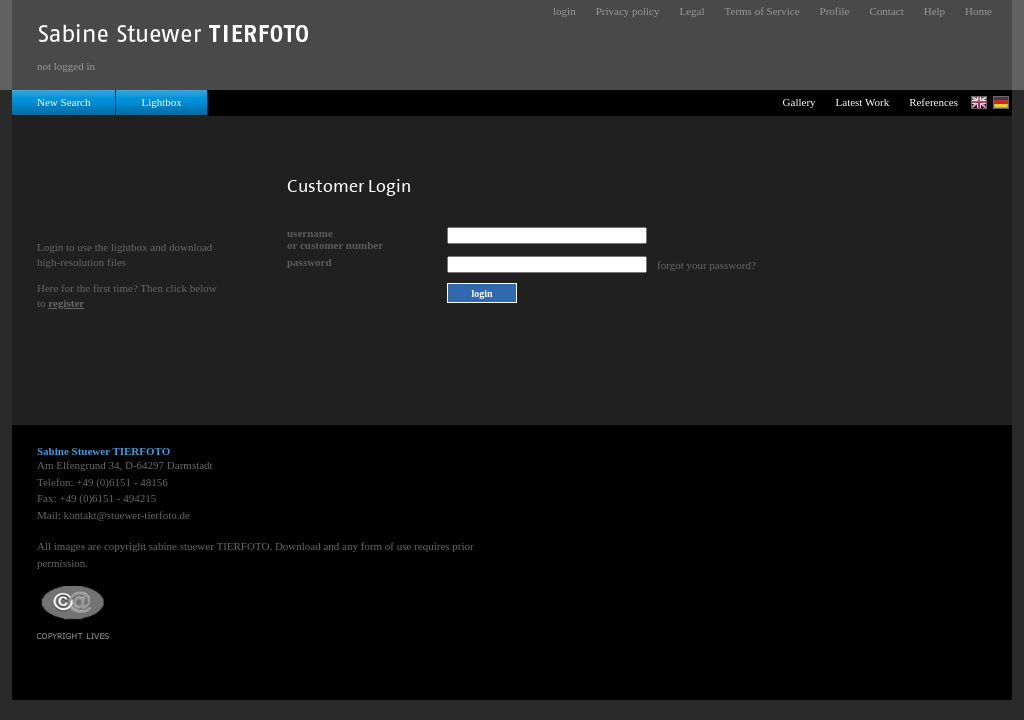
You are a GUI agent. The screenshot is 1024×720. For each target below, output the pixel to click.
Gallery (799, 102)
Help (934, 11)
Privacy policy (628, 11)
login (564, 11)
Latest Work (863, 102)
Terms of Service (762, 11)
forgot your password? (706, 265)
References (933, 102)
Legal (692, 11)
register (66, 303)
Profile (835, 11)
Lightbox (161, 102)
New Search (63, 102)
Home (978, 11)
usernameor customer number (335, 239)
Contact (887, 11)
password (309, 262)
